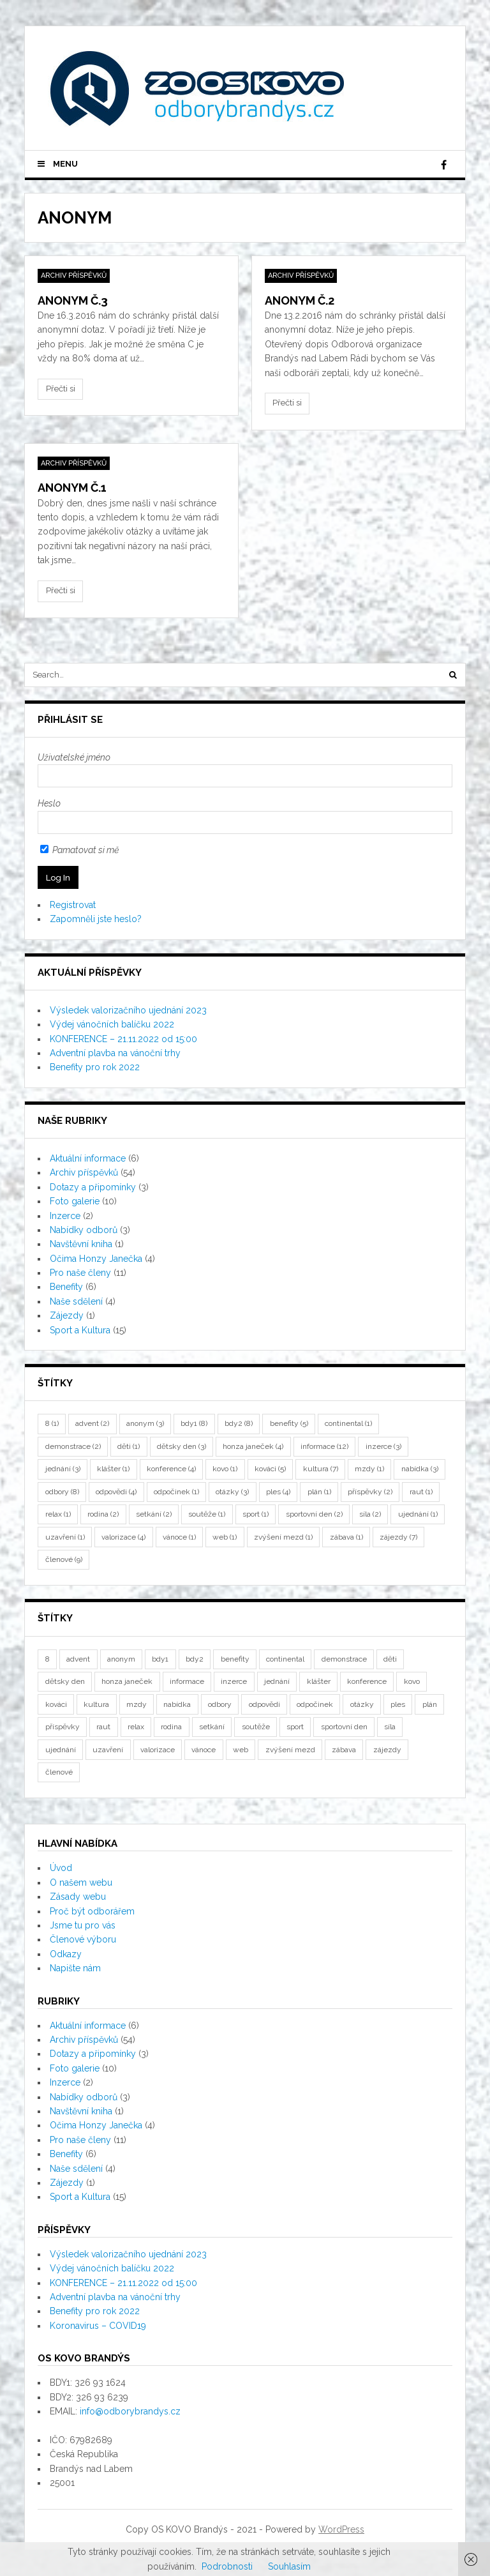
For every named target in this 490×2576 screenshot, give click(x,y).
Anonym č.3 (73, 300)
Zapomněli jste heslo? (96, 919)
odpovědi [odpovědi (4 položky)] (116, 1491)
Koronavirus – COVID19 (98, 2326)
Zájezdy (67, 1315)
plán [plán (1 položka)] (319, 1491)
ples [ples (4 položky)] (278, 1491)
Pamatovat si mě (79, 850)
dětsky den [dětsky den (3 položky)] (181, 1446)
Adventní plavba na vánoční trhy (115, 1053)
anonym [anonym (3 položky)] (145, 1423)
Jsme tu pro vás (82, 1925)
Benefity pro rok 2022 (95, 1067)
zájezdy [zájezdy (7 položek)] (398, 1537)
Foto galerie (75, 1201)
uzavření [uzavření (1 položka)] (65, 1537)
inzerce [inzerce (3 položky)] (383, 1446)
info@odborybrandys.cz (130, 2411)
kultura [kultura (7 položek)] (320, 1468)
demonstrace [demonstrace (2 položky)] (73, 1446)
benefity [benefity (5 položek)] (289, 1423)
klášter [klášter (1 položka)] (113, 1468)
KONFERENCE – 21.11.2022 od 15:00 (123, 1039)
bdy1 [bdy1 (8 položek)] (194, 1423)
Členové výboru (83, 1939)
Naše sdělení (76, 1301)
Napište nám (75, 1968)
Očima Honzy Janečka (96, 1259)
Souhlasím (289, 2566)
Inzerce (65, 1216)
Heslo (49, 803)
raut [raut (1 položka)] (421, 1491)
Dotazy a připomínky (93, 1187)
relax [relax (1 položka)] (58, 1514)
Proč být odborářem (92, 1911)
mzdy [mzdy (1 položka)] (369, 1468)
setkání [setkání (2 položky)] (154, 1514)
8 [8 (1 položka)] (52, 1423)
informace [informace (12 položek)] (324, 1446)
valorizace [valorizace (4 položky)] (123, 1537)
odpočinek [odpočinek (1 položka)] (176, 1491)
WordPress (341, 2529)
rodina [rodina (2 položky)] (103, 1514)
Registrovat (73, 905)
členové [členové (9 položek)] (63, 1559)
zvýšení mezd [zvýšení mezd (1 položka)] (283, 1537)
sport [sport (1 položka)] (255, 1514)
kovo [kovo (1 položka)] (224, 1468)
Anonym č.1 (72, 487)
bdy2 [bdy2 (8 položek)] (239, 1423)
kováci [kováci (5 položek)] (270, 1468)
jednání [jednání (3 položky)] (62, 1468)
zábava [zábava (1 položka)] (346, 1537)
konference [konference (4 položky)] (171, 1468)
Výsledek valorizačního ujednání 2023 (128, 1010)
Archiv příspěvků (74, 275)
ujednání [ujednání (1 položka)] (418, 1514)
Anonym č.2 (299, 300)
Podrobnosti (227, 2566)
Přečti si (60, 388)
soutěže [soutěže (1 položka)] (206, 1514)
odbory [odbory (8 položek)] (62, 1491)
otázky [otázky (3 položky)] (232, 1491)
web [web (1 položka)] (224, 1537)
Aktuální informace (88, 1158)
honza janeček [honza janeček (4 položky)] (253, 1446)
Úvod (61, 1868)
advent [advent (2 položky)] (92, 1423)
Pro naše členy (80, 1273)
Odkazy (66, 1954)
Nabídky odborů (83, 1230)
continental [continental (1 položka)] (348, 1423)
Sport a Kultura (80, 1330)
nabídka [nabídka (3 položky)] (419, 1468)
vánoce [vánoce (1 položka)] (179, 1537)
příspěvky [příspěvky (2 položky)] (370, 1491)
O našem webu (81, 1882)
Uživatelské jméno (74, 757)
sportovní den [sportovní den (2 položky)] (314, 1514)
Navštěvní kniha (81, 1244)
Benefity (66, 1287)
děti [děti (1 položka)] (128, 1446)
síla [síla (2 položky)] (370, 1514)
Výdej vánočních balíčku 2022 (112, 1024)
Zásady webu (78, 1896)
